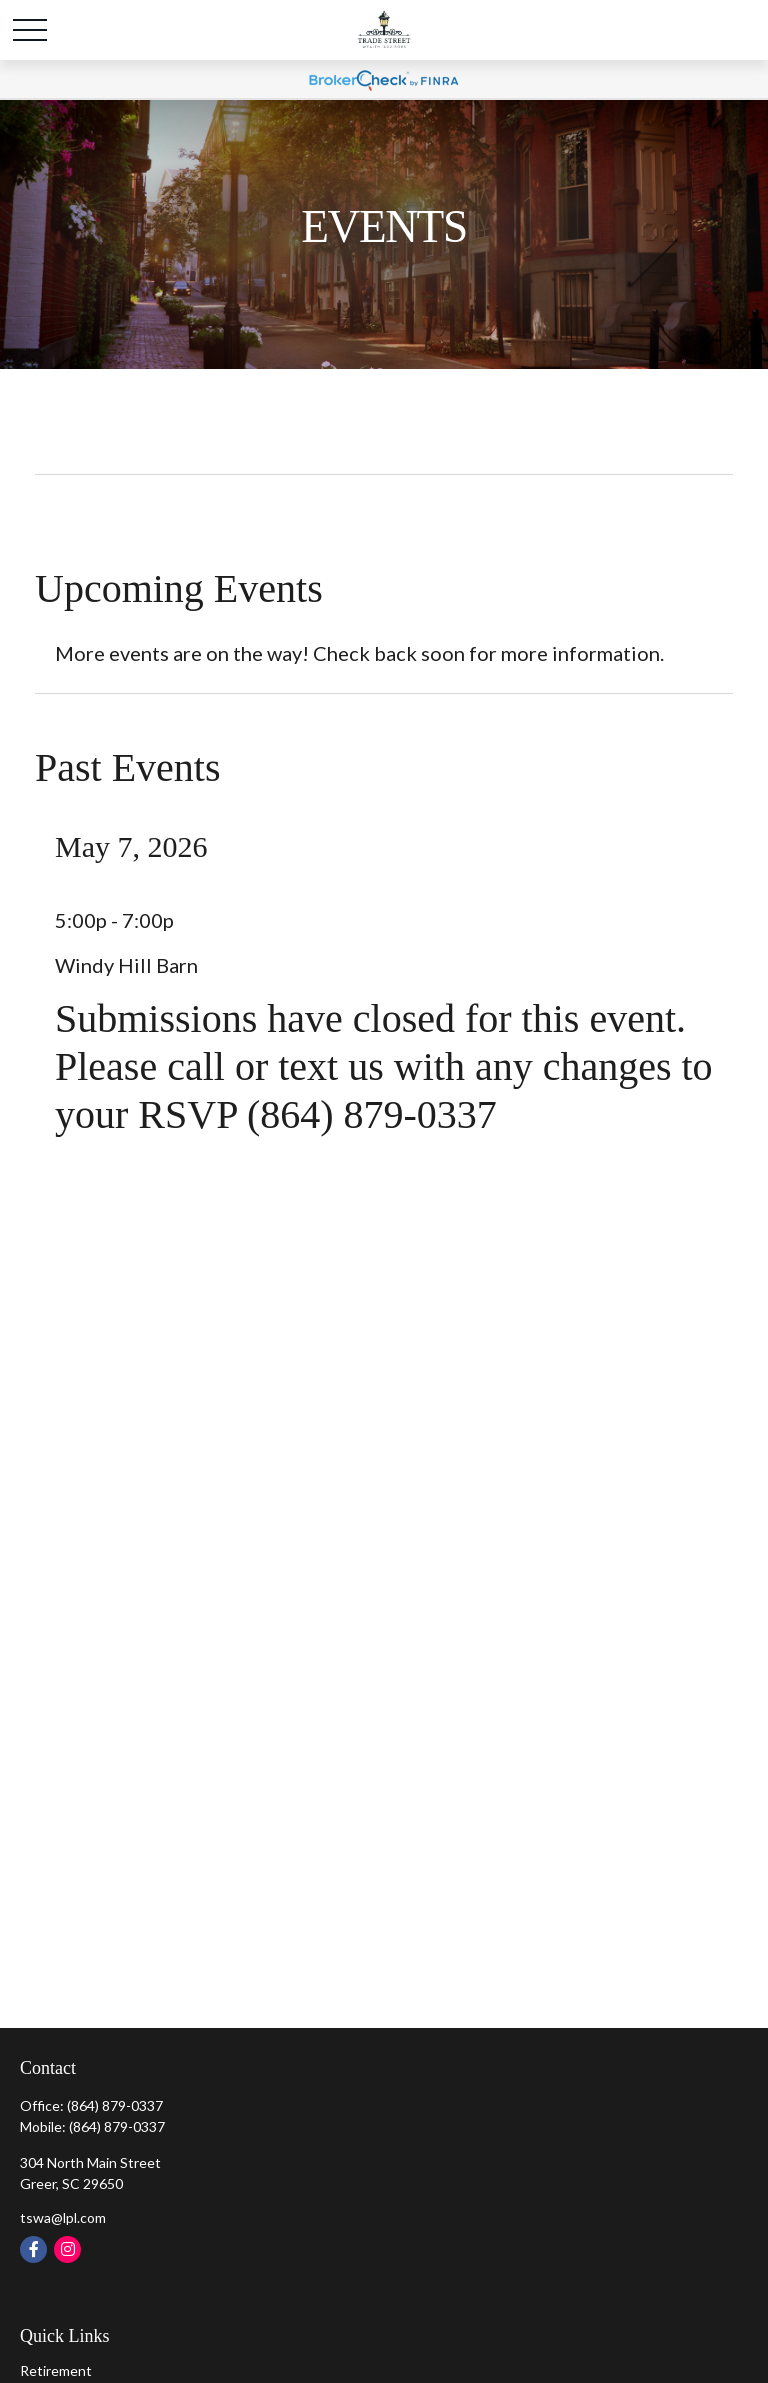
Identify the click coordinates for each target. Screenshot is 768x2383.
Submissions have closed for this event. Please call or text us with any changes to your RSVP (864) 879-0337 (384, 1066)
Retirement (56, 2370)
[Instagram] (67, 2249)
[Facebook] (33, 2249)
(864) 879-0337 (115, 2105)
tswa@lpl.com (63, 2217)
